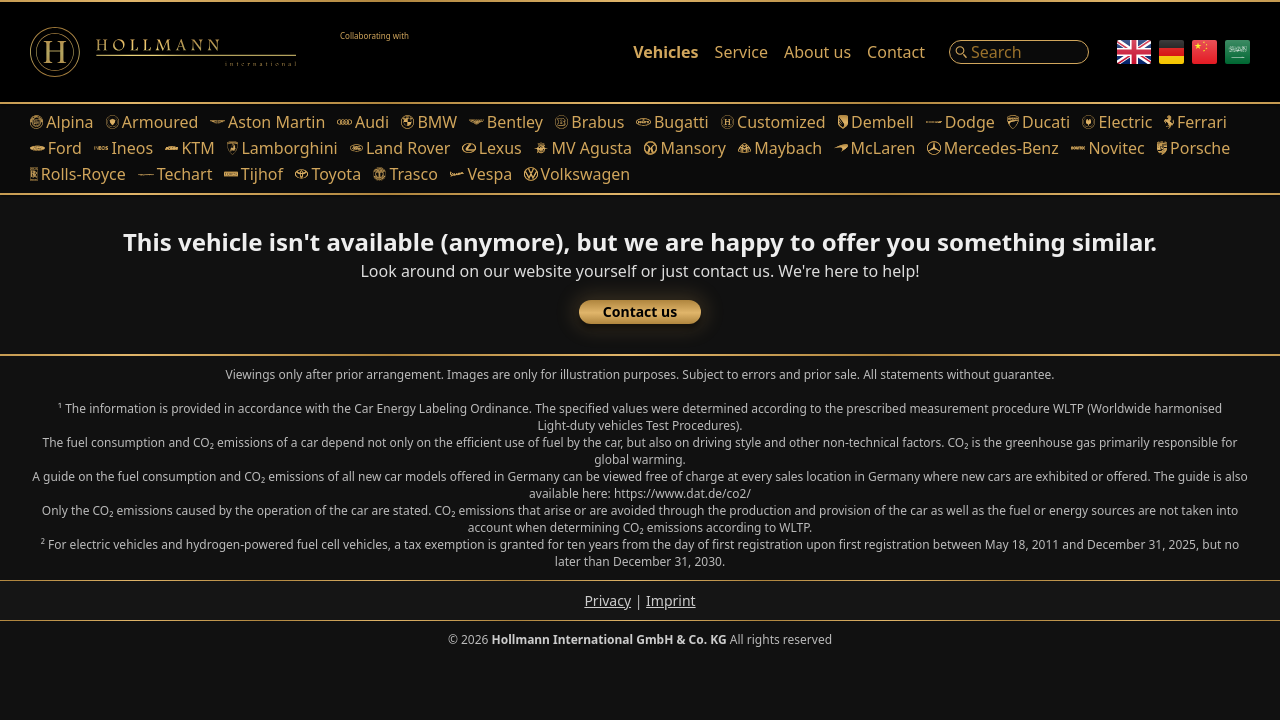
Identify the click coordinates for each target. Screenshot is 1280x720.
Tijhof (253, 174)
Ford (56, 148)
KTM (190, 148)
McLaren (874, 148)
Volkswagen (577, 174)
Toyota (328, 174)
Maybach (780, 148)
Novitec (1108, 148)
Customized (773, 122)
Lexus (491, 148)
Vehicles (665, 52)
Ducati (1038, 122)
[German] (1171, 52)
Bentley (506, 122)
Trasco (405, 174)
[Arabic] (1237, 52)
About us (817, 52)
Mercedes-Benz (992, 148)
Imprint (671, 600)
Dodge (960, 122)
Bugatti (672, 122)
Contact (896, 52)
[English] (1134, 52)
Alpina (62, 122)
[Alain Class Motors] (390, 52)
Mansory (685, 148)
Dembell (876, 122)
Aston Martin (267, 122)
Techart (175, 174)
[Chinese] (1204, 52)
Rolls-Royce (78, 174)
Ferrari (1195, 122)
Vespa (481, 174)
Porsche (1194, 148)
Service (741, 52)
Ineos (123, 148)
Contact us (640, 311)
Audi (363, 122)
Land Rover (400, 148)
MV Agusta (583, 148)
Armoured (152, 122)
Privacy (607, 600)
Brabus (589, 122)
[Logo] (163, 52)
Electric (1117, 122)
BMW (429, 122)
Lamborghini (282, 148)
